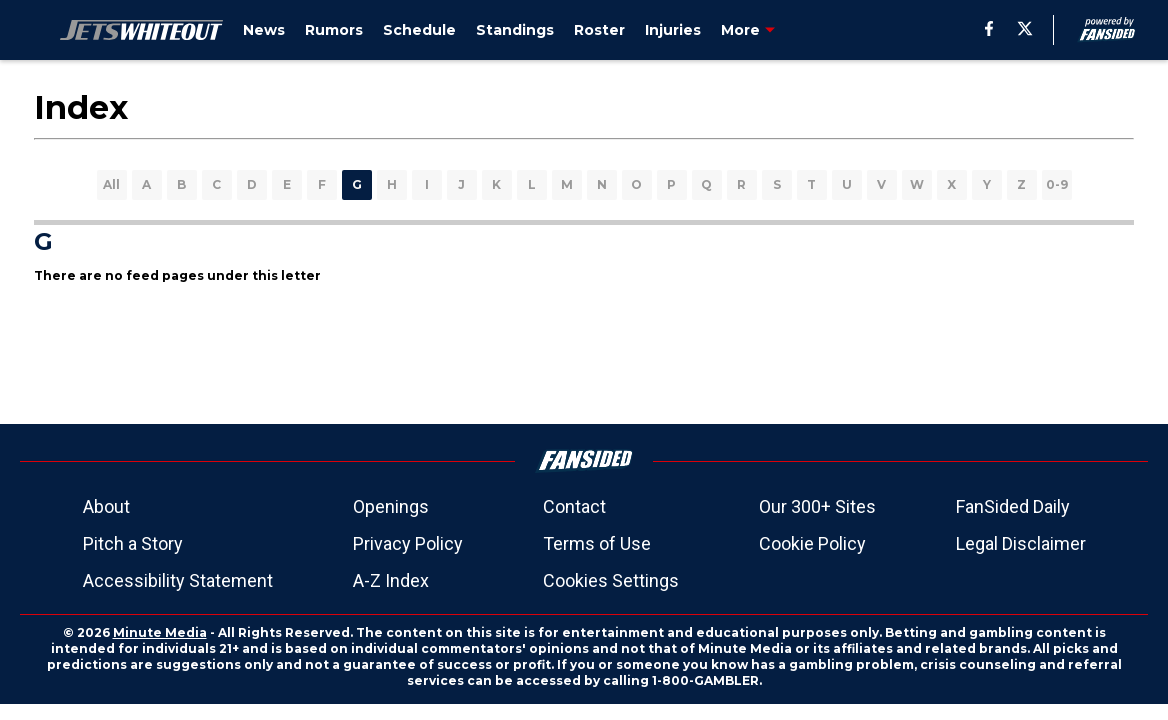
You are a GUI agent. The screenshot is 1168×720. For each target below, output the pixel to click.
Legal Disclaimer (1021, 543)
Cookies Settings (611, 580)
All (111, 184)
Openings (391, 506)
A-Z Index (391, 580)
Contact (574, 506)
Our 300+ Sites (817, 506)
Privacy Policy (408, 543)
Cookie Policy (812, 543)
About (106, 506)
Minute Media (160, 632)
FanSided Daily (1013, 506)
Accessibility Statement (178, 580)
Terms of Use (597, 543)
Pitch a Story (133, 543)
